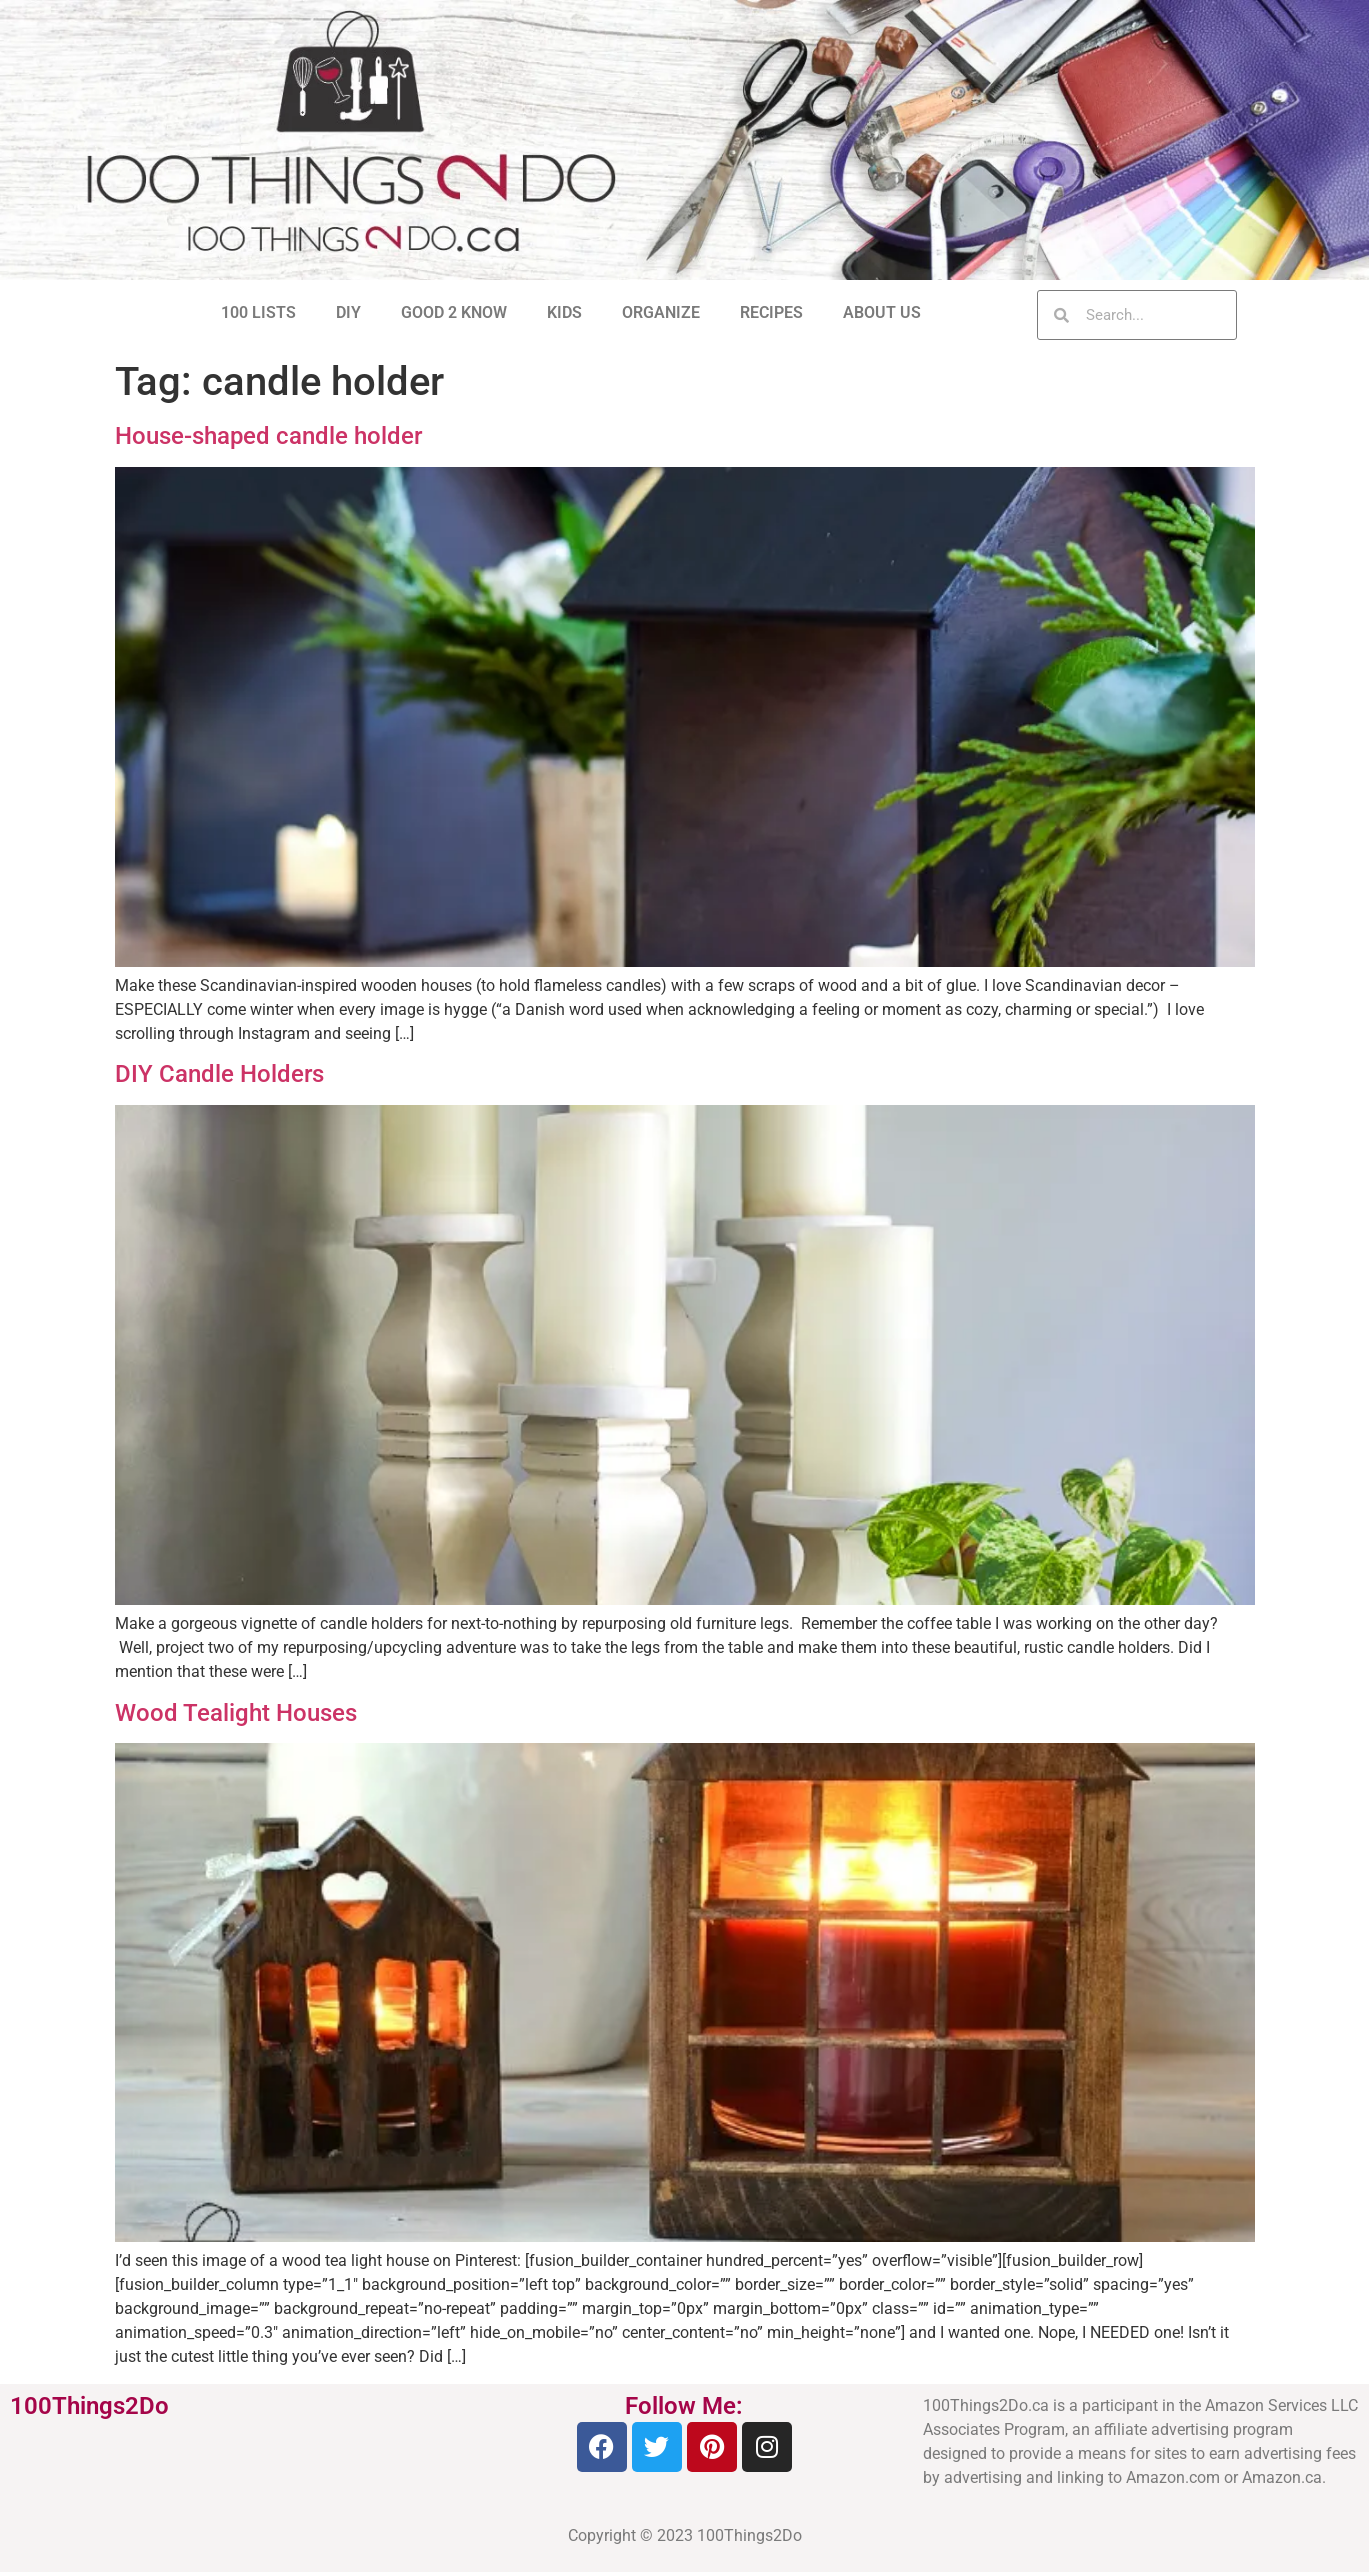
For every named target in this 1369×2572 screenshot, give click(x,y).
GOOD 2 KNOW (454, 312)
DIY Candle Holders (219, 1074)
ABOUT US (882, 312)
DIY (348, 312)
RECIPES (771, 312)
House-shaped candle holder (268, 436)
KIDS (564, 312)
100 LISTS (258, 312)
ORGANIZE (661, 312)
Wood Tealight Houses (236, 1713)
